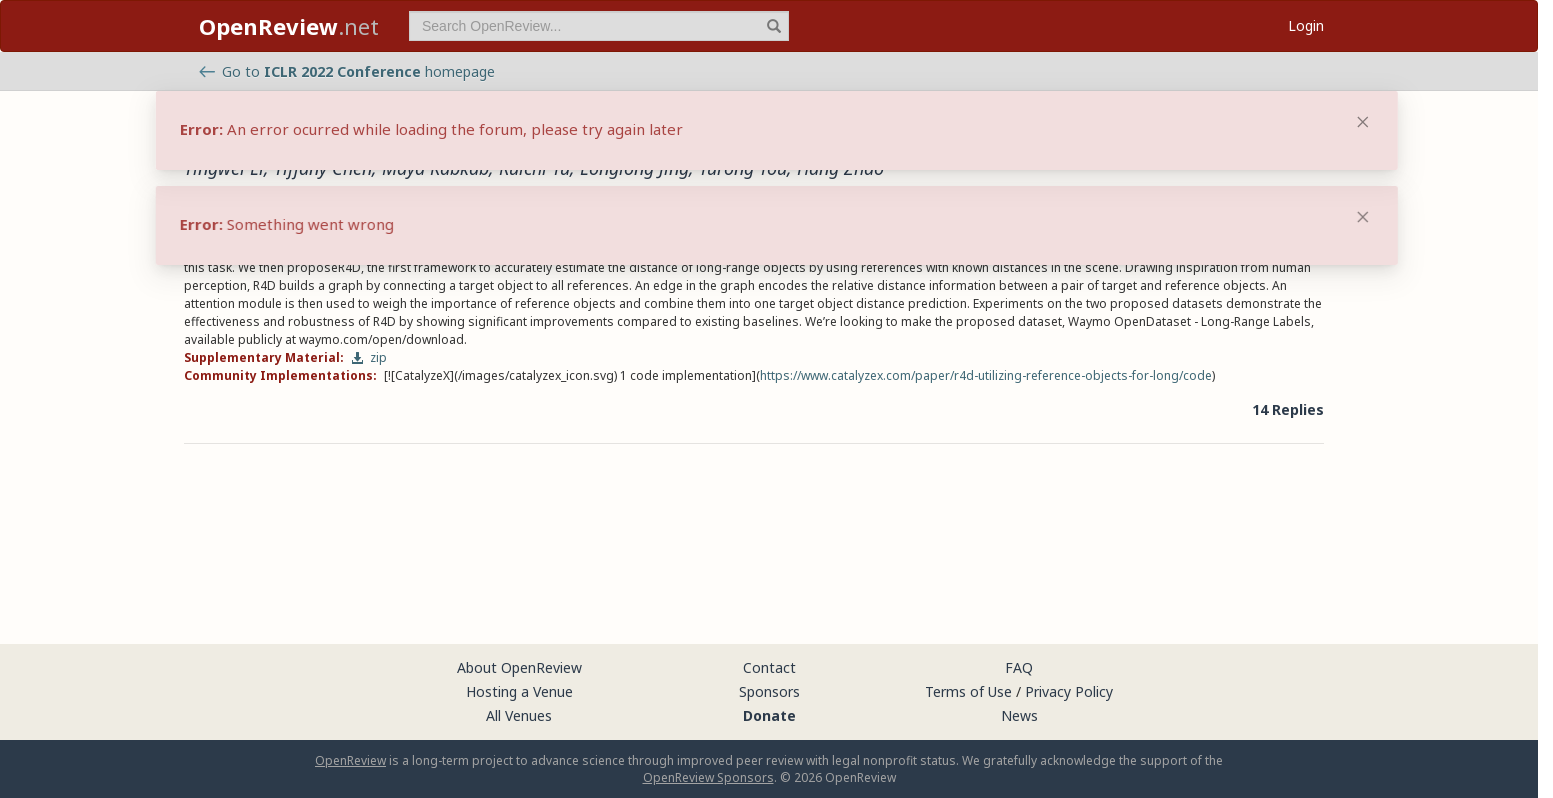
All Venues (519, 715)
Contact (769, 667)
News (1019, 715)
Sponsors (769, 691)
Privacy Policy (1069, 691)
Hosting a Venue (519, 691)
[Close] (1363, 217)
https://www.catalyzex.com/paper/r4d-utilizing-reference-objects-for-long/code (986, 375)
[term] (599, 26)
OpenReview (350, 760)
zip (369, 357)
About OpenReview (519, 667)
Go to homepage (347, 71)
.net (289, 26)
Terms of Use (968, 691)
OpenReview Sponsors (708, 777)
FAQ (1019, 667)
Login (1306, 25)
